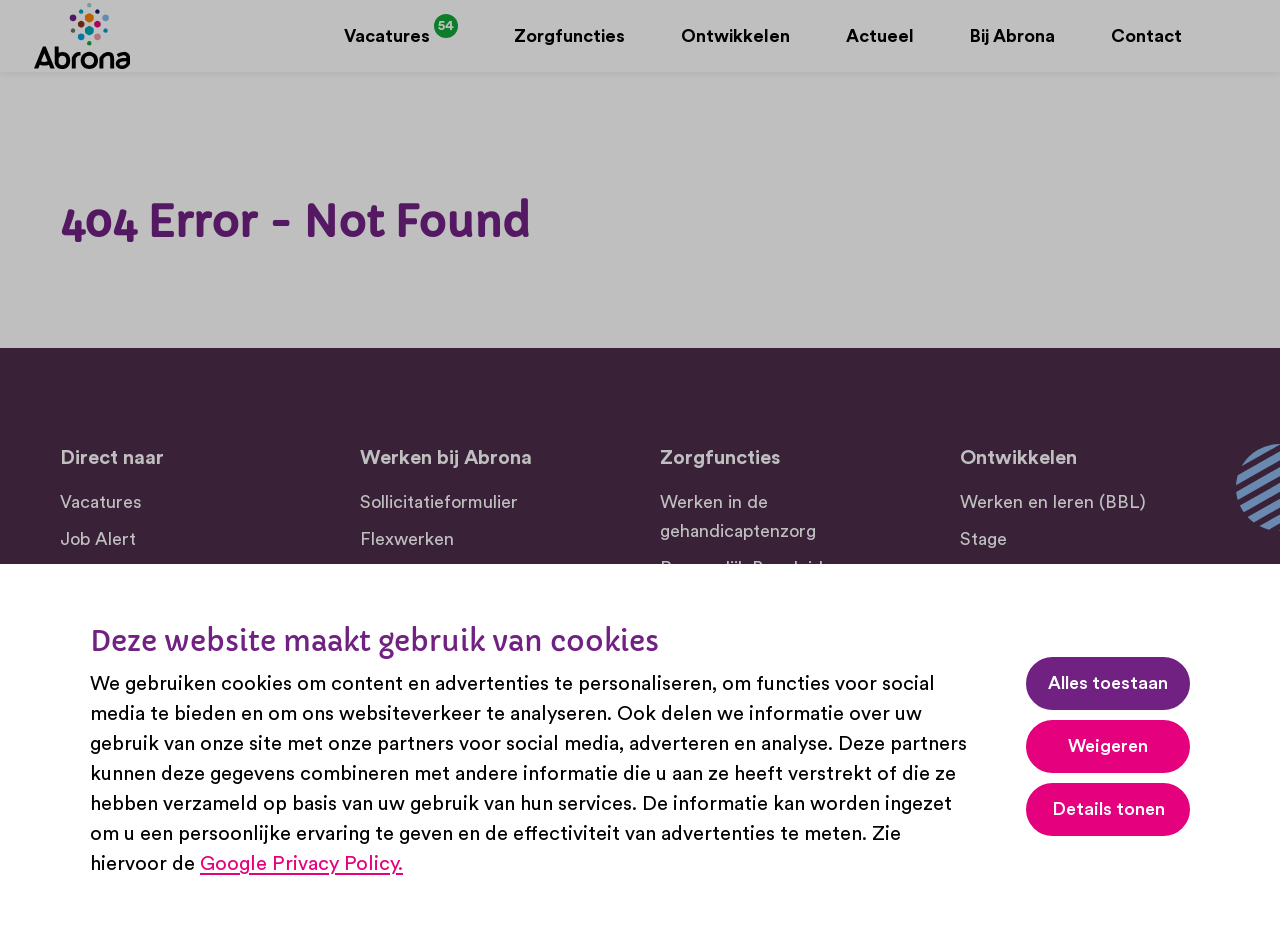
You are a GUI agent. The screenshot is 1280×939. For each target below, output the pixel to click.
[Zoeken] (1208, 49)
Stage (983, 539)
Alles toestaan (1108, 683)
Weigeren (1108, 746)
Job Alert (98, 539)
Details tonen (1108, 809)
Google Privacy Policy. (301, 864)
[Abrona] (108, 49)
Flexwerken (407, 539)
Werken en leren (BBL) (1053, 502)
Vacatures (101, 502)
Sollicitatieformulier (439, 502)
